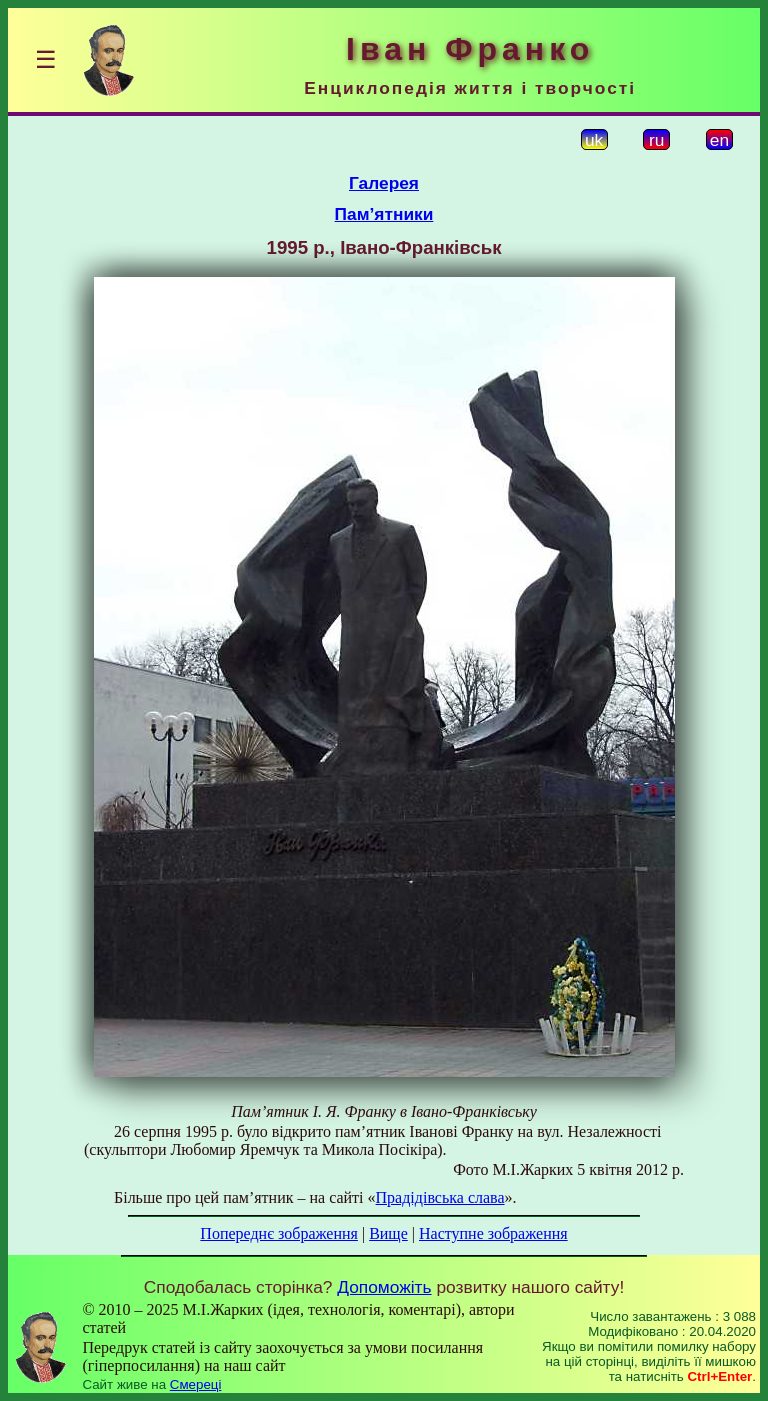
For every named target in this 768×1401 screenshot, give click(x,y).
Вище (388, 1233)
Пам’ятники (384, 214)
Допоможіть (384, 1287)
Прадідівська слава (440, 1197)
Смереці (196, 1384)
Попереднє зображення (279, 1233)
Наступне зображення (493, 1233)
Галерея (384, 183)
